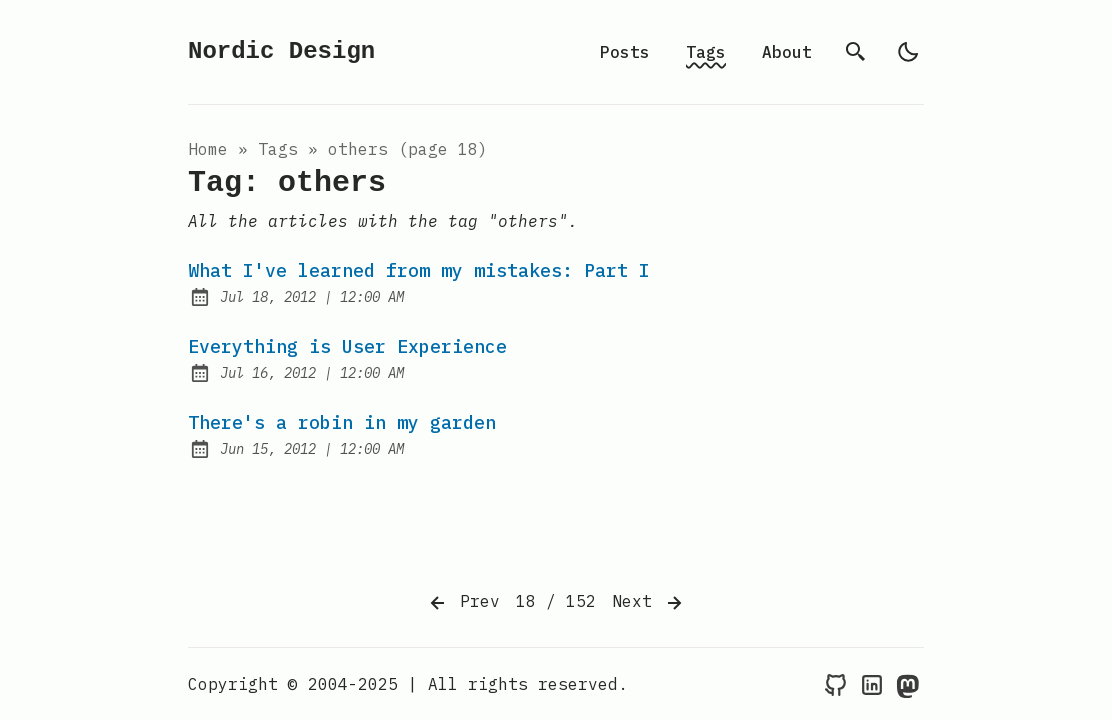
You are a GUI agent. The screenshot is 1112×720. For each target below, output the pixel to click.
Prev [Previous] (463, 603)
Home (208, 149)
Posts (625, 52)
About (787, 52)
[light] (908, 52)
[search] (856, 52)
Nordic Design (281, 51)
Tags (706, 52)
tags (278, 149)
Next (649, 603)
